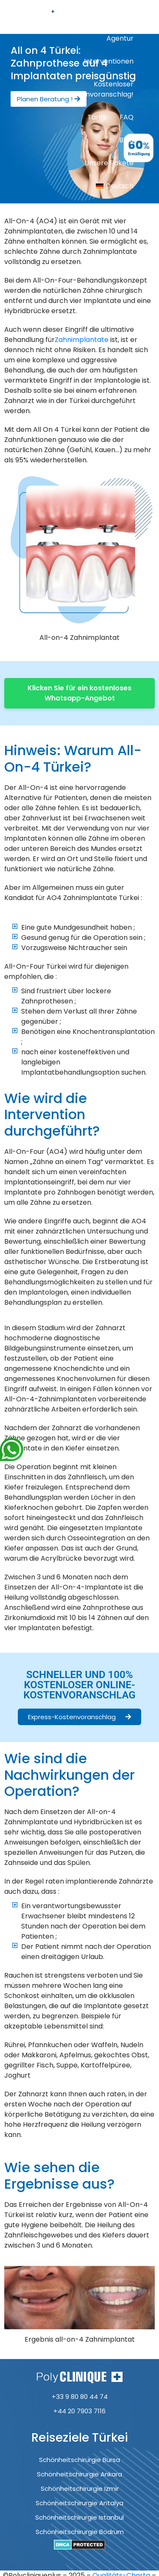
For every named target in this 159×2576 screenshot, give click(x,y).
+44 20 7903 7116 (79, 2410)
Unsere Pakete (109, 163)
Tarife (97, 117)
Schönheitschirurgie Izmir (80, 2488)
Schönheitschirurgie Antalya (79, 2502)
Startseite (117, 15)
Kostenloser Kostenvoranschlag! (100, 89)
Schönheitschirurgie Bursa (79, 2459)
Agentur (120, 38)
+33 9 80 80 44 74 (80, 2396)
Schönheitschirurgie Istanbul (79, 2517)
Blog (126, 140)
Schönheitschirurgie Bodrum (80, 2531)
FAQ (127, 117)
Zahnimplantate (82, 340)
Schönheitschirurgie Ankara (79, 2474)
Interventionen (109, 61)
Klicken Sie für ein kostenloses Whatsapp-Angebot (79, 693)
